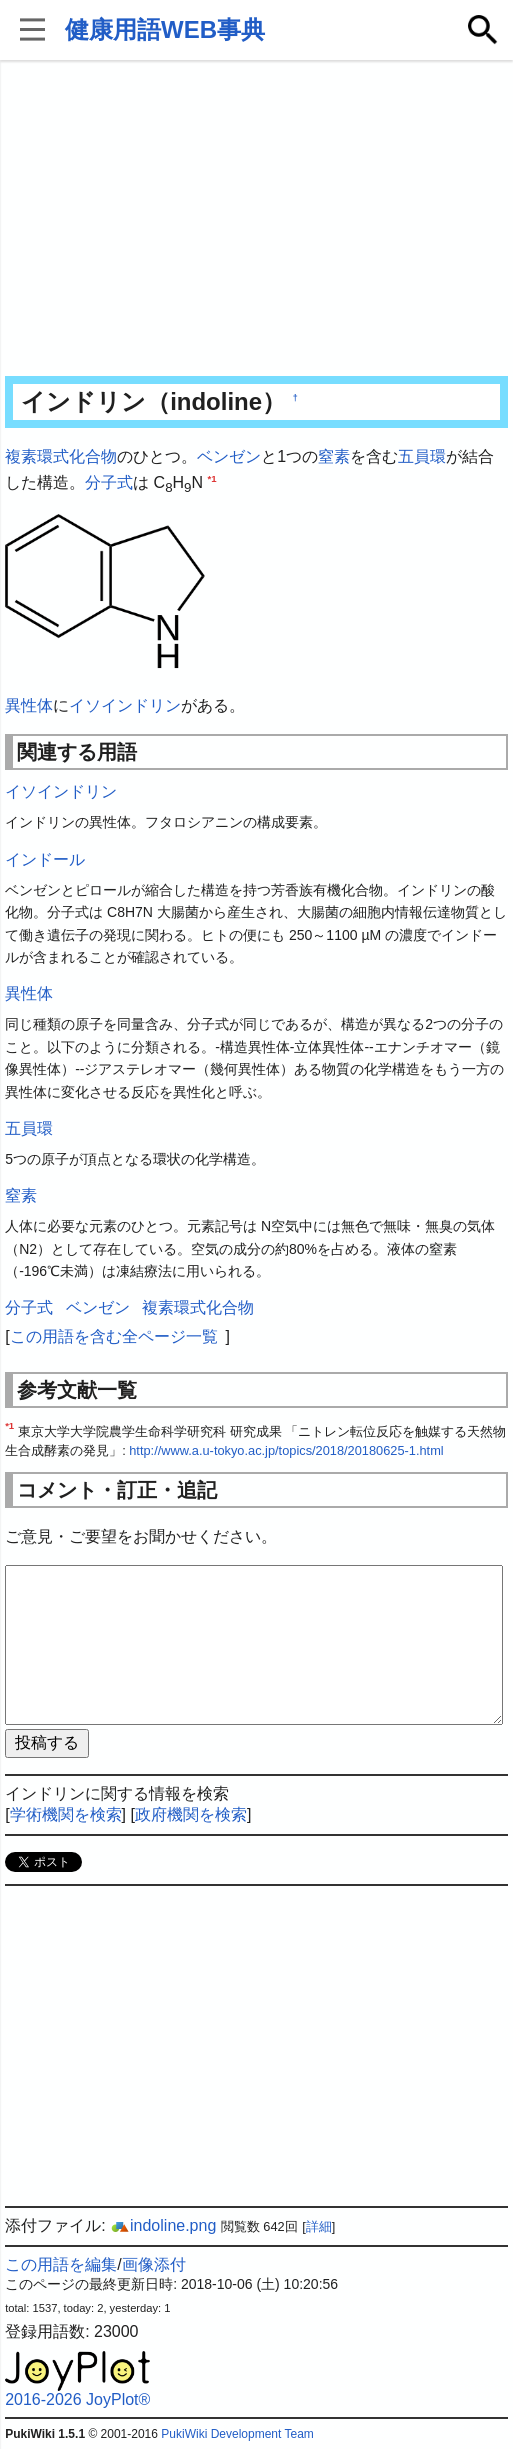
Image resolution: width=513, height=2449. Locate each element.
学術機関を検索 (66, 1814)
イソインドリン (125, 705)
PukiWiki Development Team (237, 2434)
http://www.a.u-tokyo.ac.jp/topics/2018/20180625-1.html (286, 1450)
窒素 (334, 456)
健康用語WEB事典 (165, 29)
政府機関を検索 (191, 1814)
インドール (45, 859)
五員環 (422, 456)
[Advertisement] (256, 220)
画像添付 (154, 2264)
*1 (212, 477)
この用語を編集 (61, 2264)
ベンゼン (229, 456)
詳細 (319, 2226)
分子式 (109, 482)
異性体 (29, 705)
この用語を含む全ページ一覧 (114, 1336)
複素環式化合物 (61, 456)
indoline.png (163, 2225)
